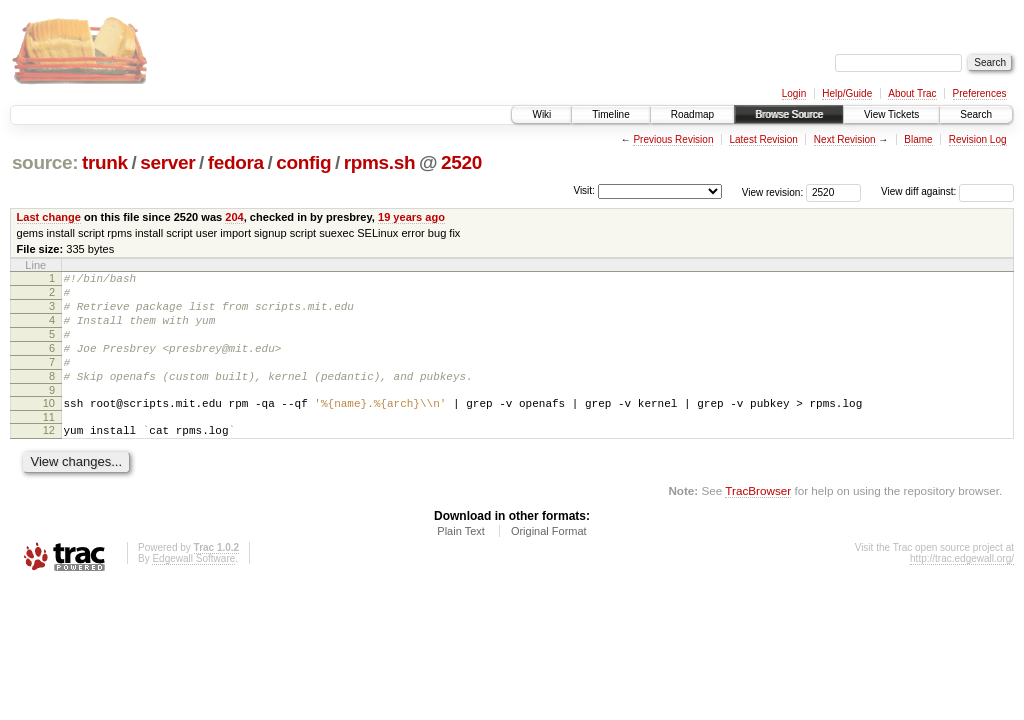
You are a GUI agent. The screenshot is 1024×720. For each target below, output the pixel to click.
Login (794, 93)
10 (49, 427)
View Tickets (891, 114)
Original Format (549, 561)
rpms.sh (380, 162)
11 (49, 444)
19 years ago (411, 217)
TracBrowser (758, 520)
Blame (918, 139)
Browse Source (789, 114)
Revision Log (978, 139)
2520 (461, 162)
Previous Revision (673, 139)
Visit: (584, 190)
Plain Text (461, 561)
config (303, 162)
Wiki (541, 114)
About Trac (912, 93)
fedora (236, 162)
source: (45, 162)
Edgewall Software (193, 588)
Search (976, 114)
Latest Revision (763, 139)
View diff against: (947, 191)
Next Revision (845, 139)
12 (49, 457)
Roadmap (692, 114)
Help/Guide (847, 93)
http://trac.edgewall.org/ (962, 588)
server (167, 162)
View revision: (773, 191)
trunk (105, 162)
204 (234, 217)
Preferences (980, 93)
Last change (49, 217)
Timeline (610, 114)
